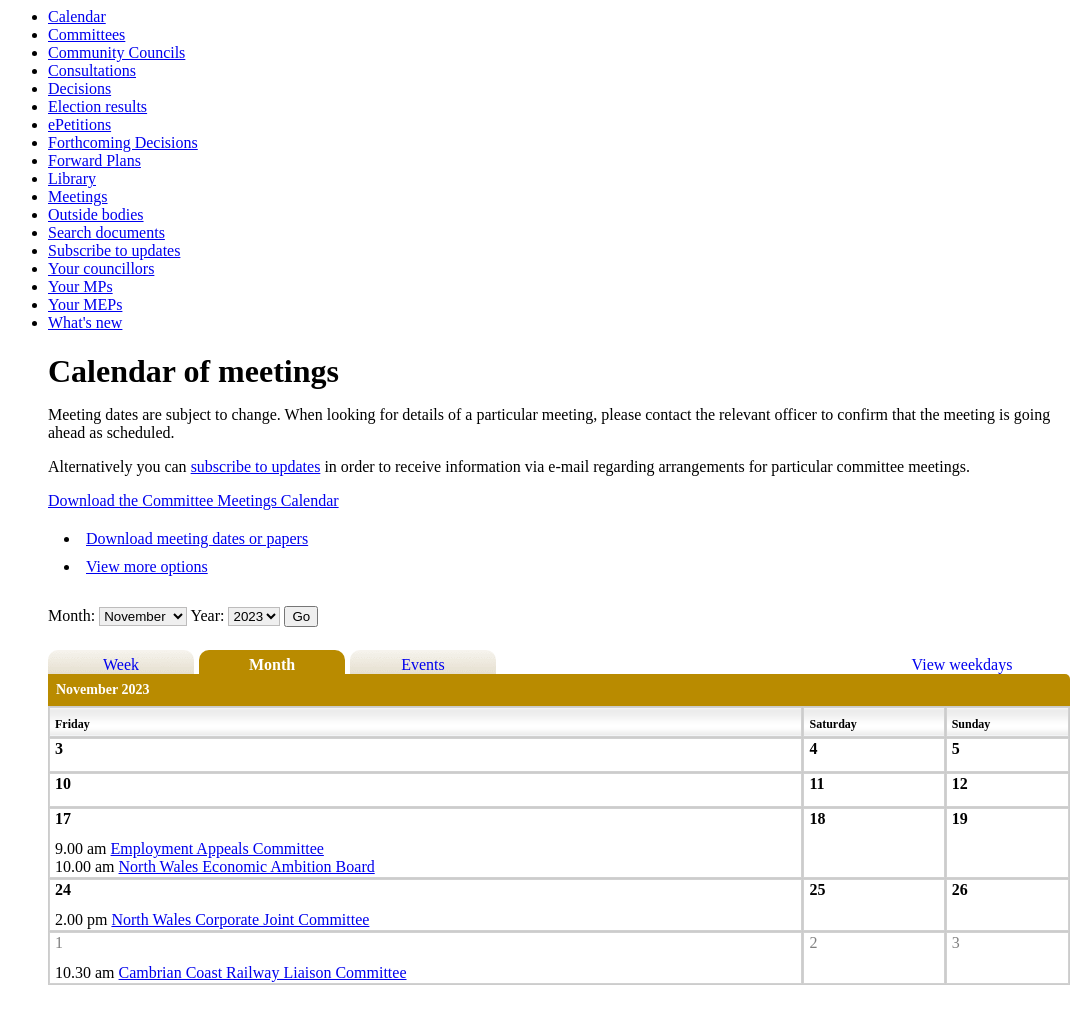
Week (121, 664)
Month (272, 664)
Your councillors (101, 268)
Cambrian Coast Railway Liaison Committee (263, 972)
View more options (147, 566)
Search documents (106, 232)
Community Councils (116, 52)
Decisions (79, 88)
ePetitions (79, 124)
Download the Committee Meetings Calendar (193, 500)
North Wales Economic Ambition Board (247, 866)
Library (72, 178)
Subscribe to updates (114, 250)
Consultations (92, 70)
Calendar (77, 16)
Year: (210, 615)
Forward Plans (94, 160)
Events (423, 664)
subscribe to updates (256, 466)
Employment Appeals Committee (217, 848)
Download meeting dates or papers (197, 538)
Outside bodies (96, 214)
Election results (97, 106)
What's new (85, 322)
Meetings (78, 196)
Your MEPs (85, 304)
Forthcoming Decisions (123, 142)
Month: (71, 615)
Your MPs (80, 286)
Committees (86, 34)
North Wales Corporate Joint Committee (240, 919)
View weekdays (962, 664)
